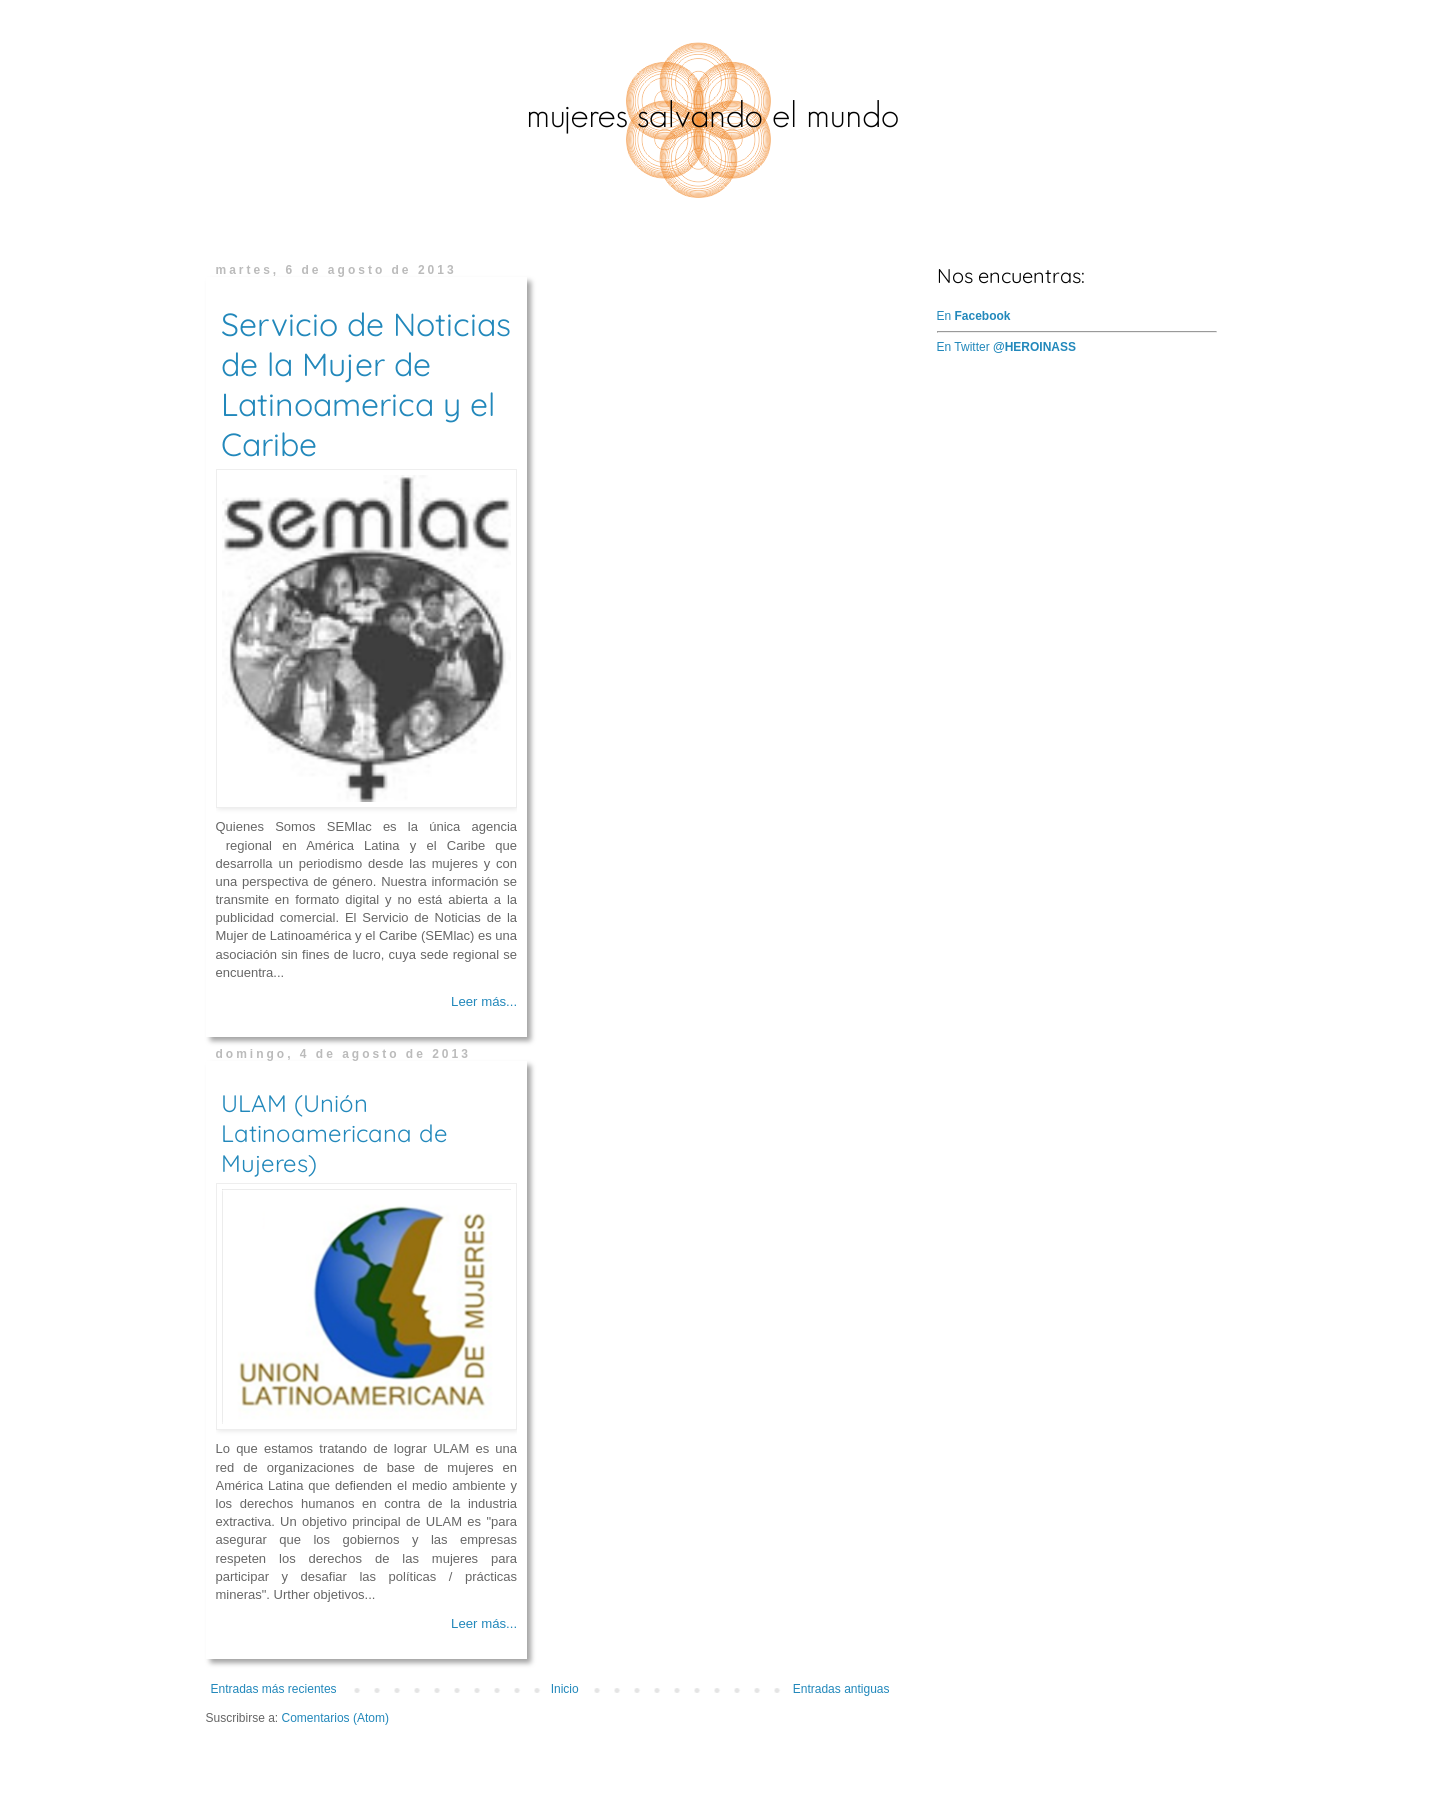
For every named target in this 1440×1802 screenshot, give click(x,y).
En (974, 316)
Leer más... (484, 1001)
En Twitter (1007, 347)
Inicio (565, 1689)
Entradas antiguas (841, 1689)
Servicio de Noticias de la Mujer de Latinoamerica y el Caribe (366, 384)
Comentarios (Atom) (335, 1718)
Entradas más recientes (274, 1689)
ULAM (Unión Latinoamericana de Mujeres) (334, 1133)
